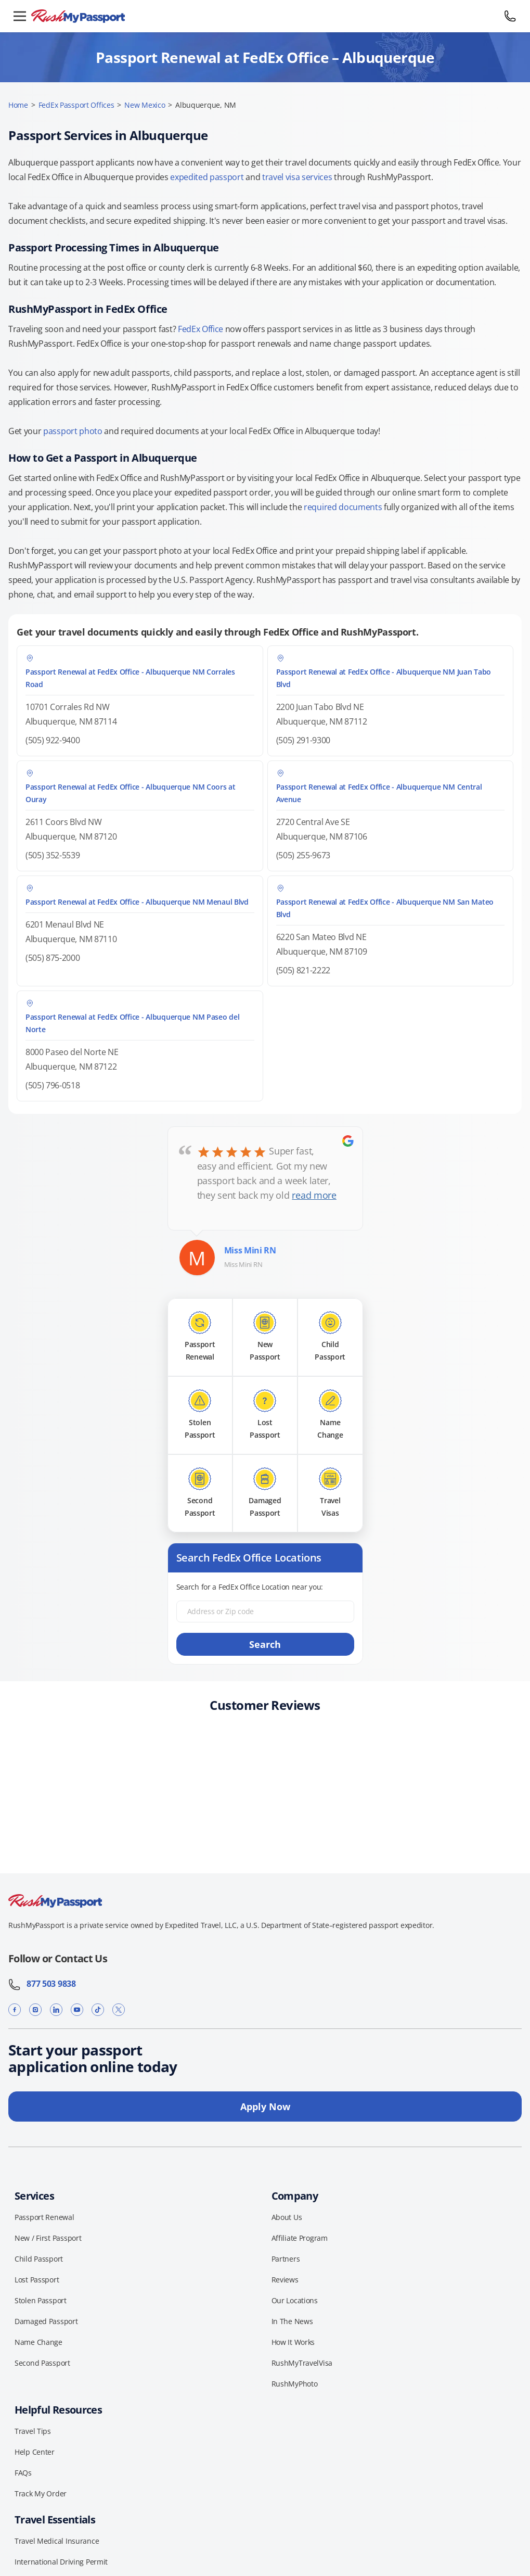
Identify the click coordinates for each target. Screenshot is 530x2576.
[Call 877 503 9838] (510, 16)
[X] (118, 2009)
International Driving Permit (61, 2562)
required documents (343, 507)
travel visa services (297, 177)
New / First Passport (48, 2238)
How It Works (293, 2342)
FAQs (23, 2473)
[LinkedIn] (56, 2009)
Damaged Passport (46, 2321)
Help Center (35, 2452)
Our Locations (295, 2300)
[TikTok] (98, 2009)
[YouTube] (77, 2009)
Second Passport (42, 2363)
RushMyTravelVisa (302, 2363)
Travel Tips (33, 2431)
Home (18, 105)
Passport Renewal (44, 2217)
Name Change (38, 2342)
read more (314, 1195)
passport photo (72, 431)
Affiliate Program (300, 2238)
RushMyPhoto (295, 2384)
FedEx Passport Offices (76, 105)
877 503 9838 (42, 1983)
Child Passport (39, 2259)
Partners (286, 2259)
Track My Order (41, 2493)
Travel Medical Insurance (57, 2541)
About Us (287, 2217)
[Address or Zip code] (265, 1611)
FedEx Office (200, 329)
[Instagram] (35, 2009)
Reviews (285, 2280)
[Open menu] (19, 16)
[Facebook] (14, 2009)
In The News (292, 2321)
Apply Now (265, 2106)
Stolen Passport (41, 2300)
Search (265, 1644)
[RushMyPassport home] (265, 16)
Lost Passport (37, 2280)
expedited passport (206, 177)
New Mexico (144, 105)
